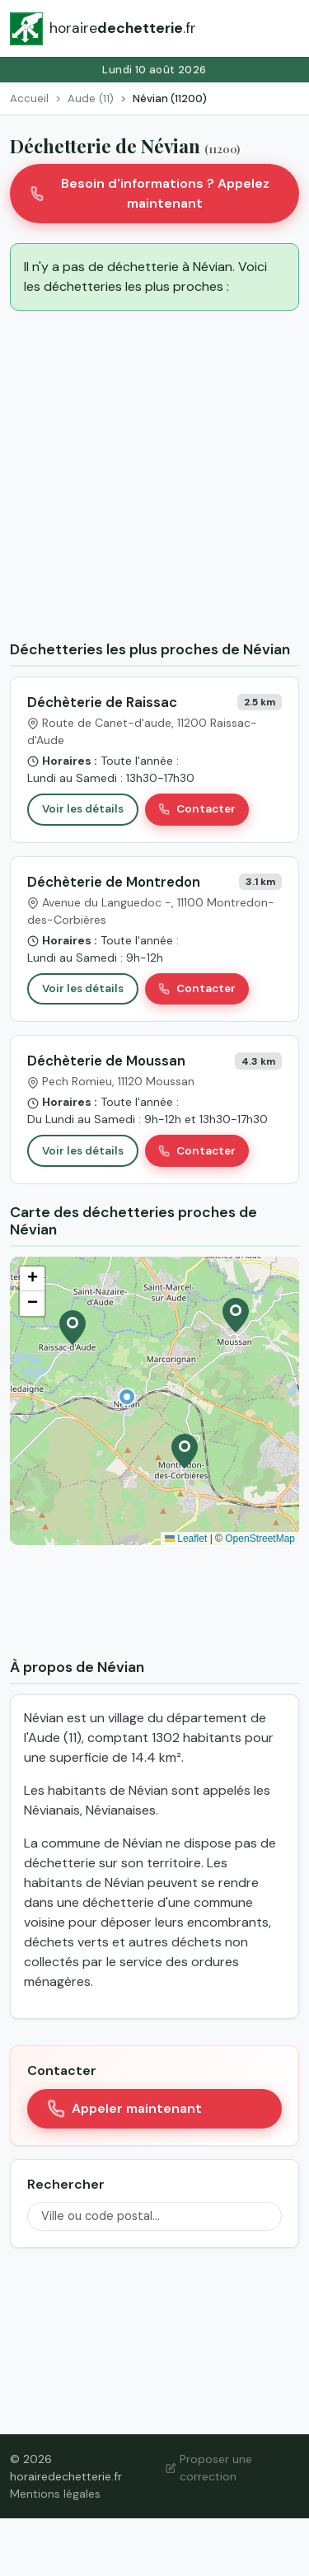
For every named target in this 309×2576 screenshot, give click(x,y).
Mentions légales (55, 2493)
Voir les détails (83, 809)
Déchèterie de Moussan (106, 1060)
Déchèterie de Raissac (102, 702)
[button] (127, 1397)
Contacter (197, 809)
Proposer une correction (209, 2468)
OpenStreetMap (260, 1538)
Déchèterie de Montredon (113, 882)
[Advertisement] (154, 478)
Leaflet (186, 1538)
